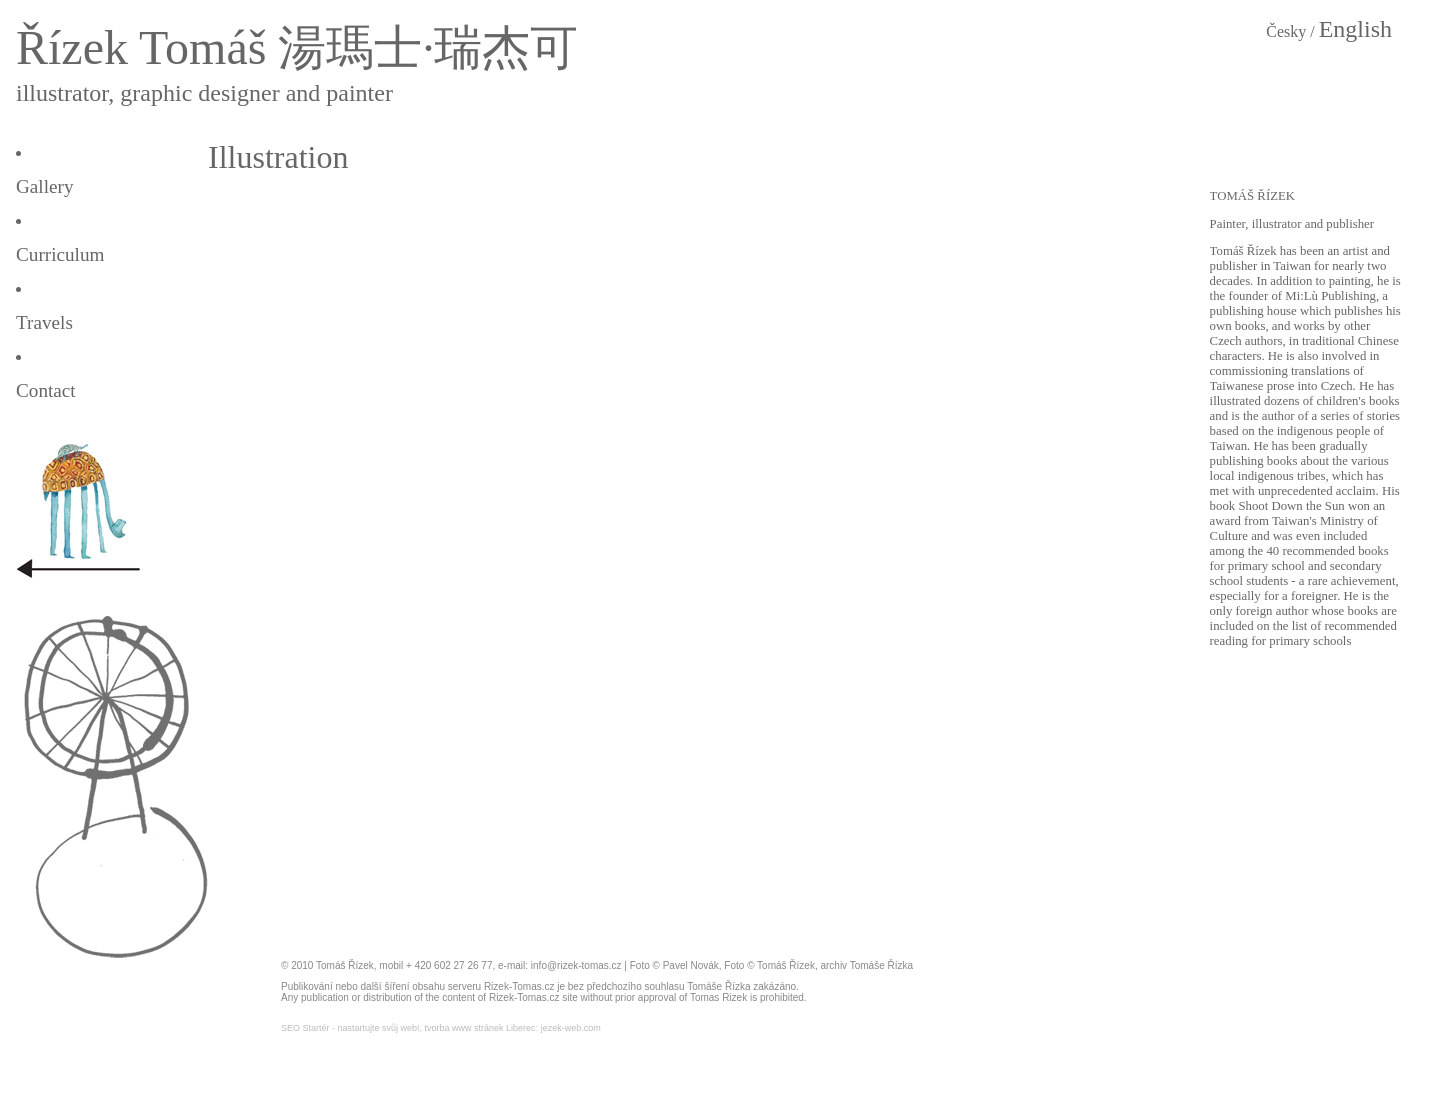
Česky (1286, 31)
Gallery (45, 186)
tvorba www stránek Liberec (480, 1028)
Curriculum (60, 254)
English (1355, 29)
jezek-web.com (571, 1028)
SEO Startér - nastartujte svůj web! (350, 1028)
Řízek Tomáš (141, 47)
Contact (46, 390)
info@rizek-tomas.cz (576, 965)
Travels (44, 322)
